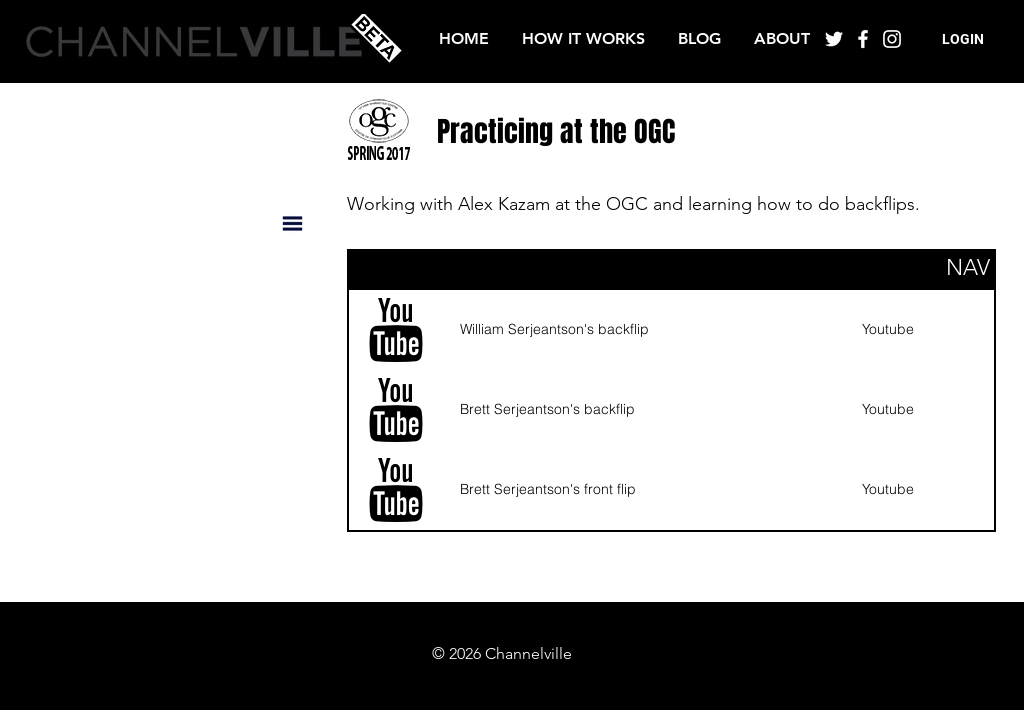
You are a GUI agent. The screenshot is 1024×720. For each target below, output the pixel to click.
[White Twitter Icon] (834, 39)
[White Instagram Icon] (892, 39)
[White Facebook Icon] (863, 39)
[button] (963, 40)
